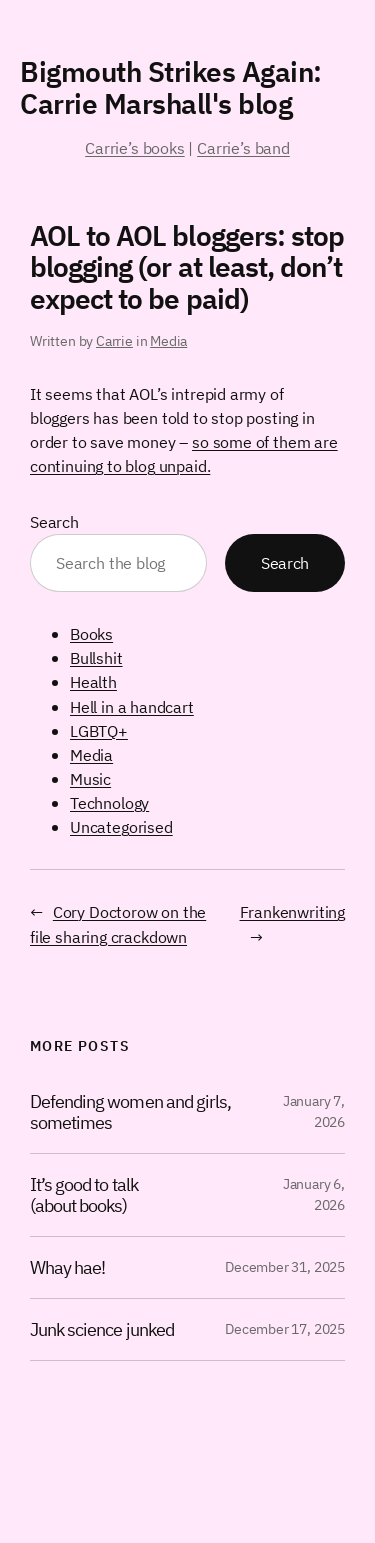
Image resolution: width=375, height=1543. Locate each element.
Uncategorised (121, 826)
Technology (109, 802)
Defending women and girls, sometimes (130, 1111)
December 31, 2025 (285, 1267)
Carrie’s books (134, 147)
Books (91, 633)
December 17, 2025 (285, 1329)
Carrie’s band (243, 147)
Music (90, 778)
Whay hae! (67, 1267)
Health (93, 681)
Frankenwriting (292, 911)
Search (54, 521)
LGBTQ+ (99, 730)
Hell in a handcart (132, 706)
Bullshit (96, 657)
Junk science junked (102, 1329)
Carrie (114, 341)
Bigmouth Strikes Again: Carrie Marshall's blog (171, 87)
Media (168, 341)
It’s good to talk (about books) (84, 1194)
